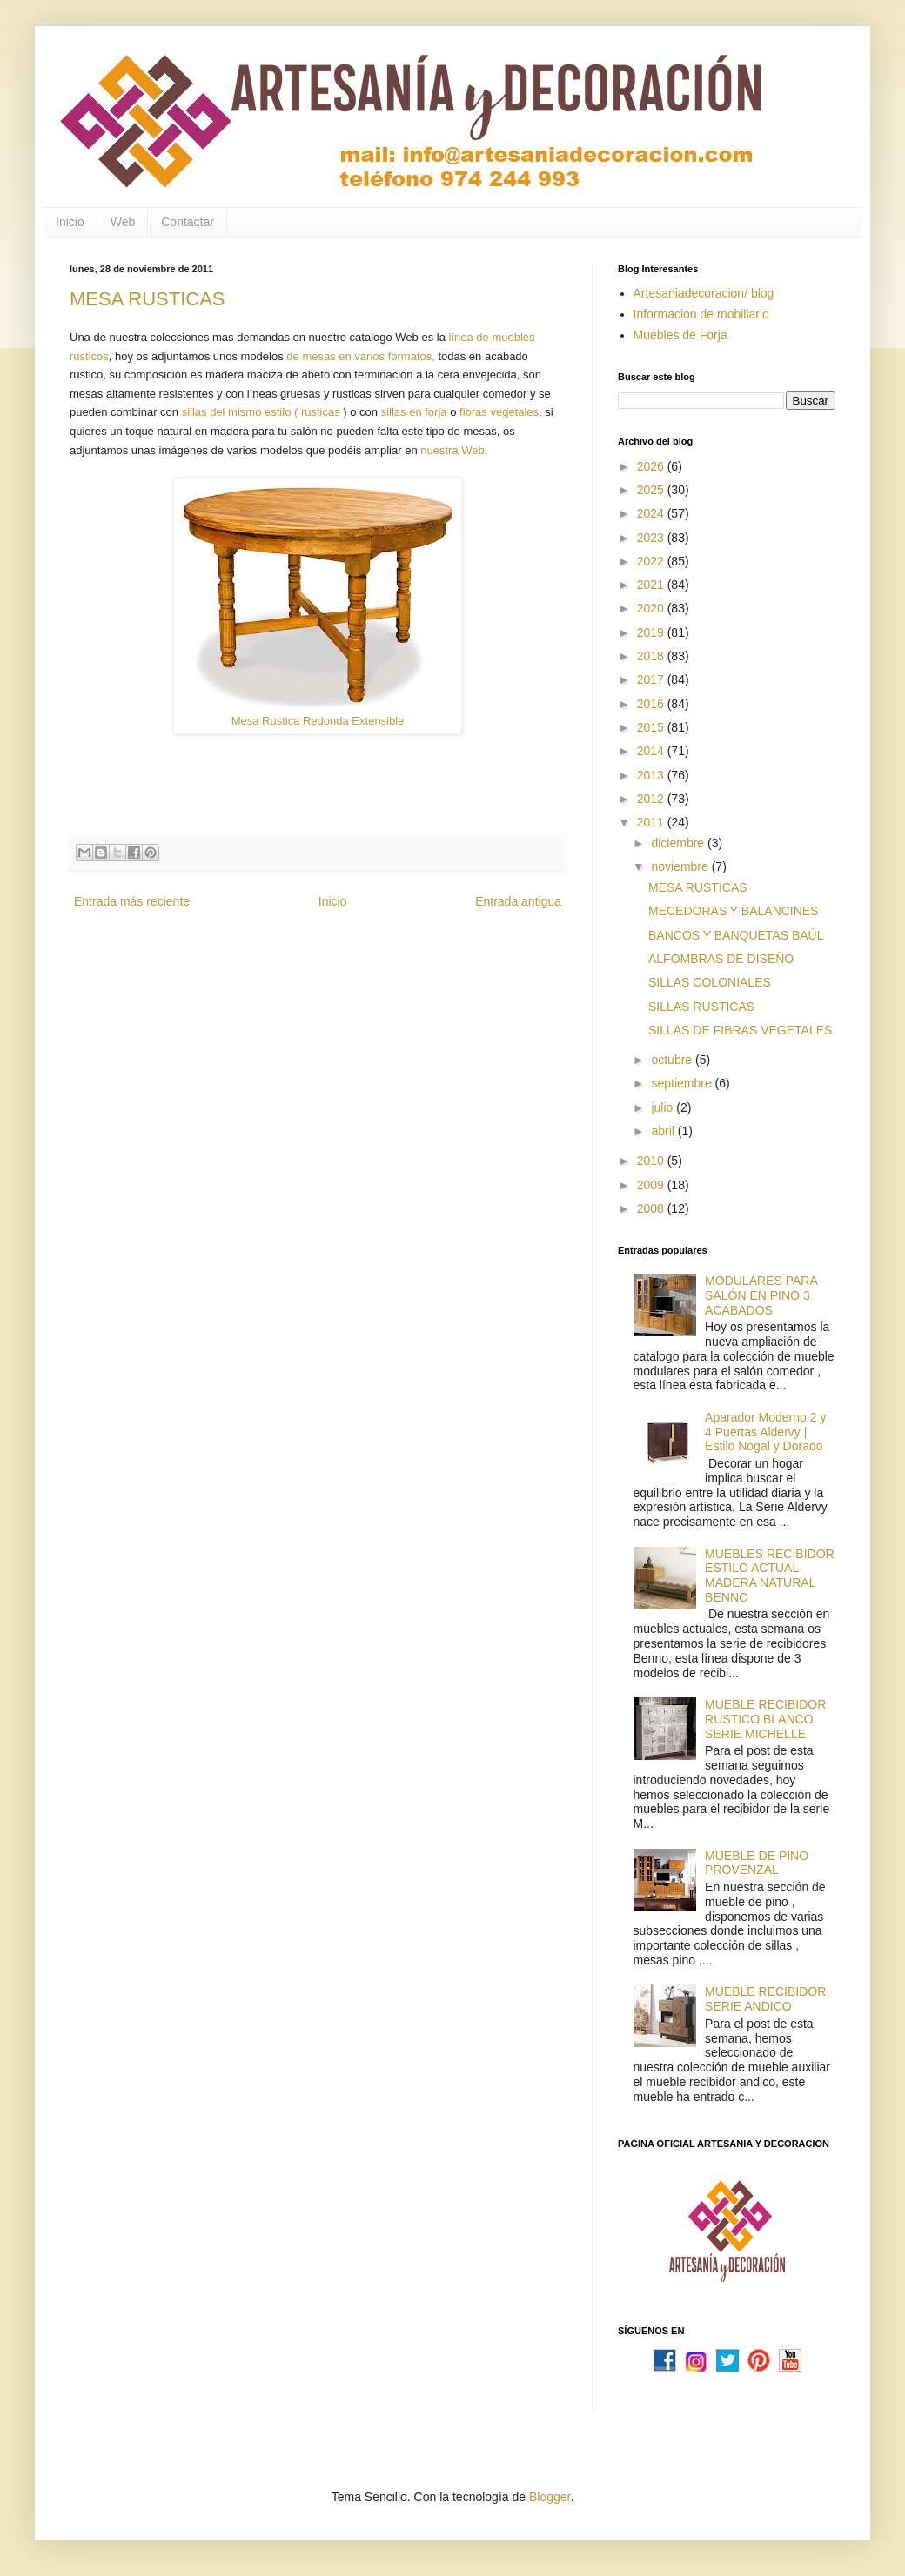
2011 (652, 822)
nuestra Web (452, 450)
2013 (652, 775)
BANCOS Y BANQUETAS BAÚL (736, 935)
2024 (652, 513)
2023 (652, 538)
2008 (652, 1208)
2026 (652, 466)
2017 (652, 679)
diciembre (679, 843)
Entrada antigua (518, 901)
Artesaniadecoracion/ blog (704, 293)
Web (123, 222)
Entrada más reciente (132, 901)
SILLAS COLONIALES (709, 982)
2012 (652, 799)
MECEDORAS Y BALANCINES (733, 911)
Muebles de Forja (680, 335)
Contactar (187, 222)
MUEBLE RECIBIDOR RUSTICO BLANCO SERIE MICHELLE (765, 1719)
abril (664, 1131)
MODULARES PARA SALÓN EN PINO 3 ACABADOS (761, 1295)
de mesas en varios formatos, (360, 356)
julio (663, 1107)
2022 (652, 561)
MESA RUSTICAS (147, 299)
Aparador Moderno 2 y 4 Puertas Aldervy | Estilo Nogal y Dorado (765, 1432)
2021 (652, 585)
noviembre (681, 866)
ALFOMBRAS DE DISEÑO (721, 959)
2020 (652, 608)
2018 (652, 656)
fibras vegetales (499, 411)
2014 (652, 751)
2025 (652, 490)
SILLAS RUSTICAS (701, 1007)
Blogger (549, 2497)
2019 (652, 632)
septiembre (682, 1083)
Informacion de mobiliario (701, 314)
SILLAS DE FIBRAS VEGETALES (740, 1030)
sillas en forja (414, 411)
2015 (652, 727)
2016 (652, 704)
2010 (652, 1161)
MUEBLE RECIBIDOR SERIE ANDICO (765, 1998)
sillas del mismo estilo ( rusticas (263, 411)
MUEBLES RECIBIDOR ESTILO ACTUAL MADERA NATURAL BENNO (770, 1575)
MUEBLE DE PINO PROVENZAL (756, 1863)
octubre (673, 1060)
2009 (652, 1185)
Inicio (70, 222)
